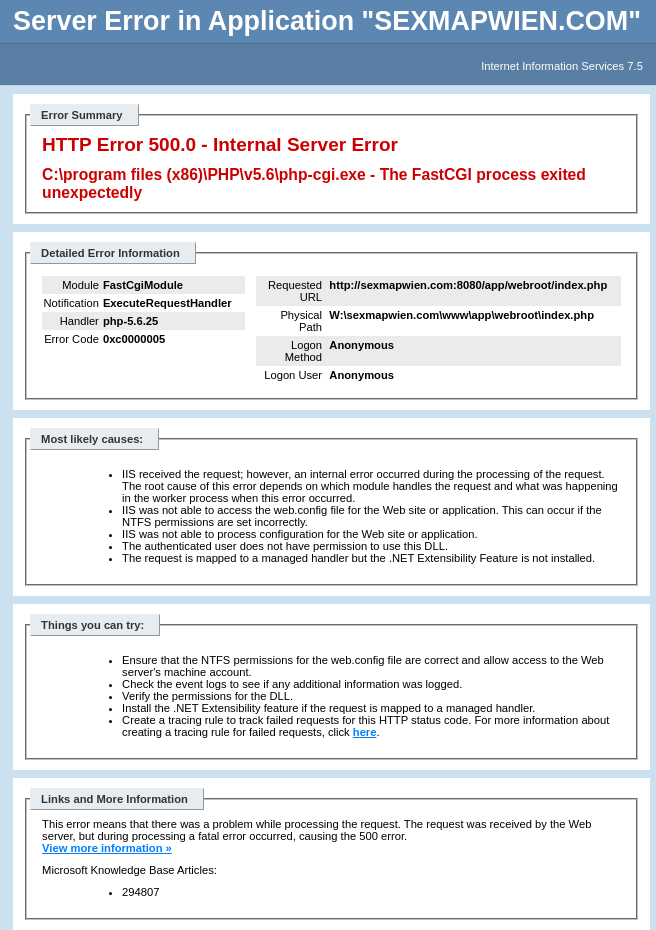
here (365, 732)
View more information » (107, 848)
